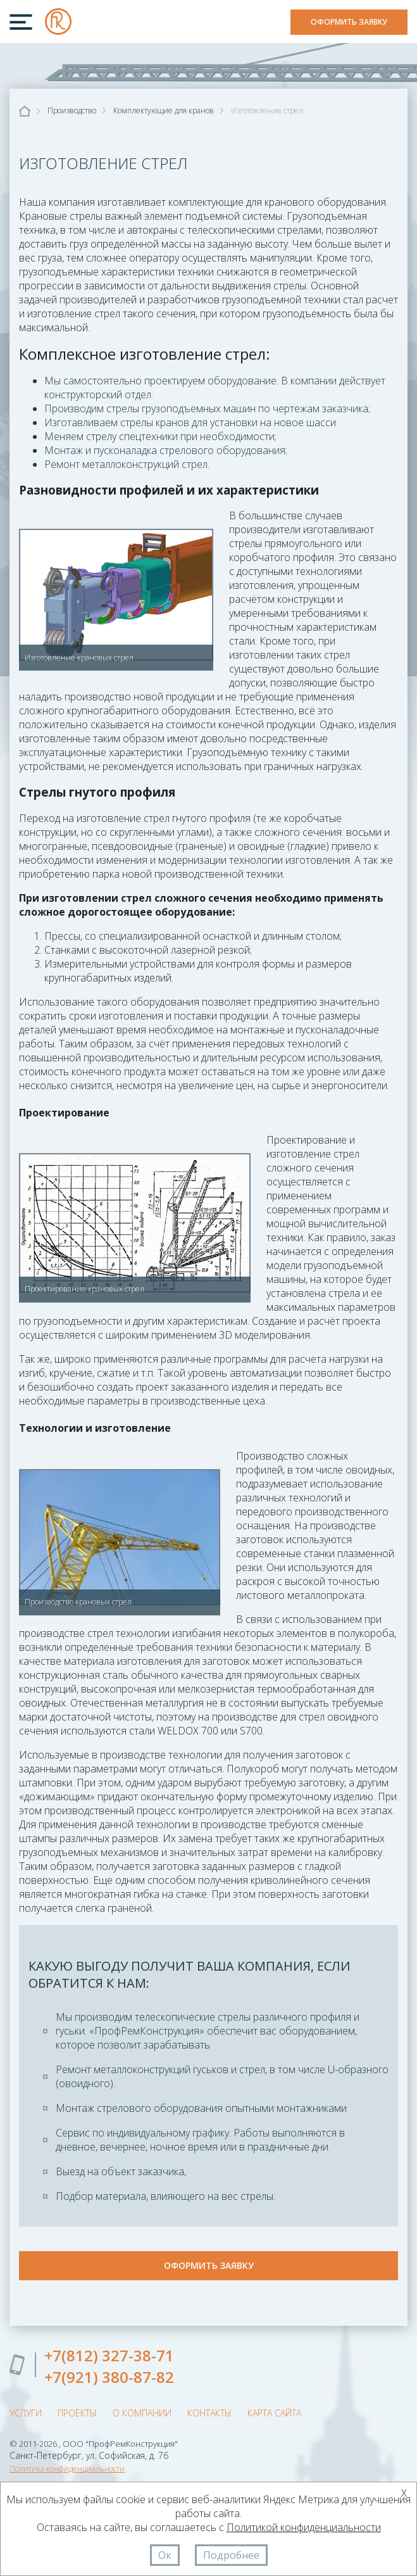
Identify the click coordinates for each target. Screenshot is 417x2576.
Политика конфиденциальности (67, 2468)
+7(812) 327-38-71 (109, 2355)
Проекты (77, 2413)
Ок (164, 2555)
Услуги (25, 2413)
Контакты (209, 2413)
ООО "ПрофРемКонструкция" (58, 21)
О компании (142, 2413)
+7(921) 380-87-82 (109, 2376)
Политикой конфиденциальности (304, 2527)
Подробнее (231, 2555)
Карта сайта (274, 2413)
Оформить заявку (349, 21)
